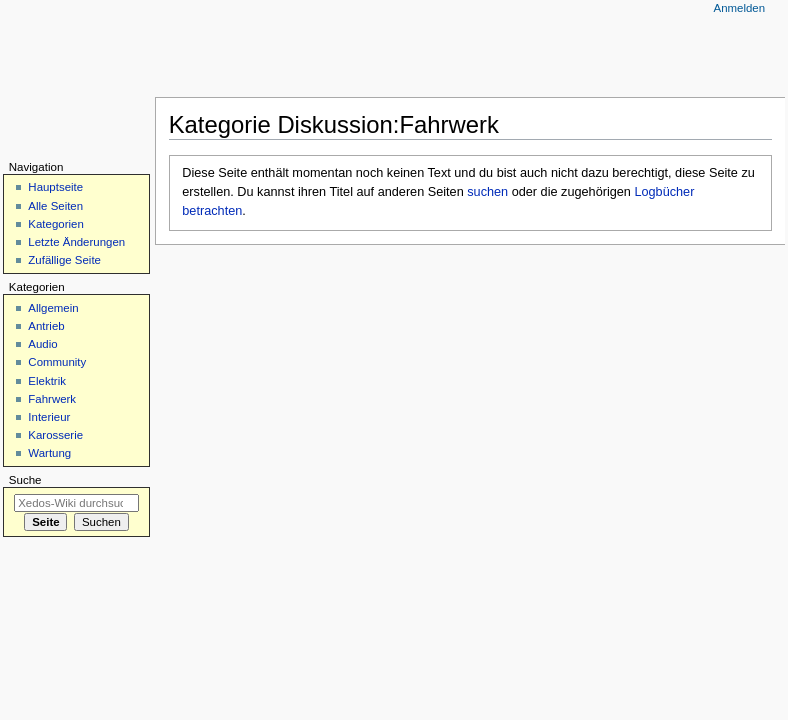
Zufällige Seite (64, 260)
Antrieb (46, 326)
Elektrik (47, 381)
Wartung (49, 453)
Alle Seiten (55, 206)
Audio (42, 344)
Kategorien (55, 224)
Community (57, 362)
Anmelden (740, 8)
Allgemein (53, 308)
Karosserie (55, 435)
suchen (487, 192)
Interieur (49, 417)
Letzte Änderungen (76, 242)
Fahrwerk (52, 399)
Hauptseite (55, 187)
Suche (25, 480)
